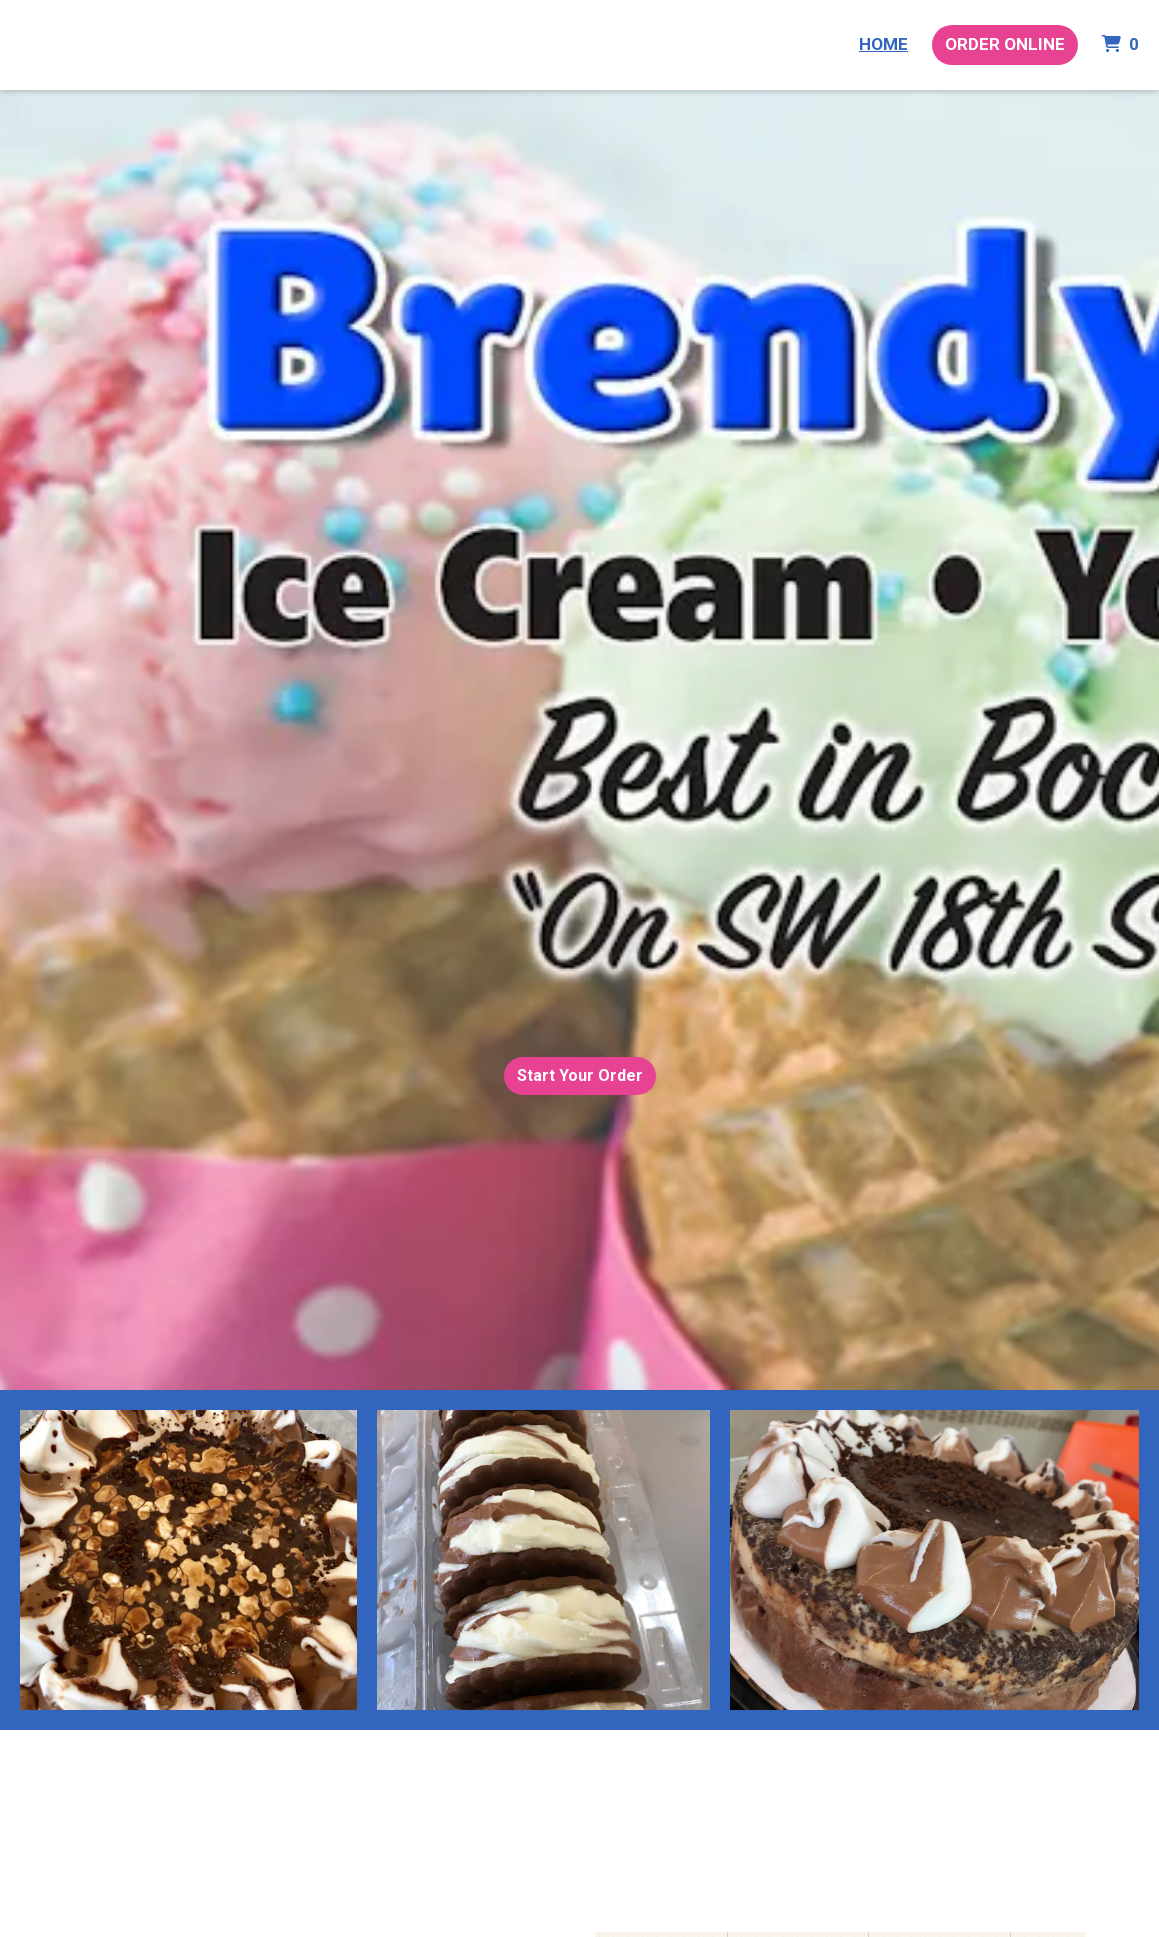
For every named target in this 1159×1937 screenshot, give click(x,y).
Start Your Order (580, 1075)
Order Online (1005, 44)
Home (883, 44)
